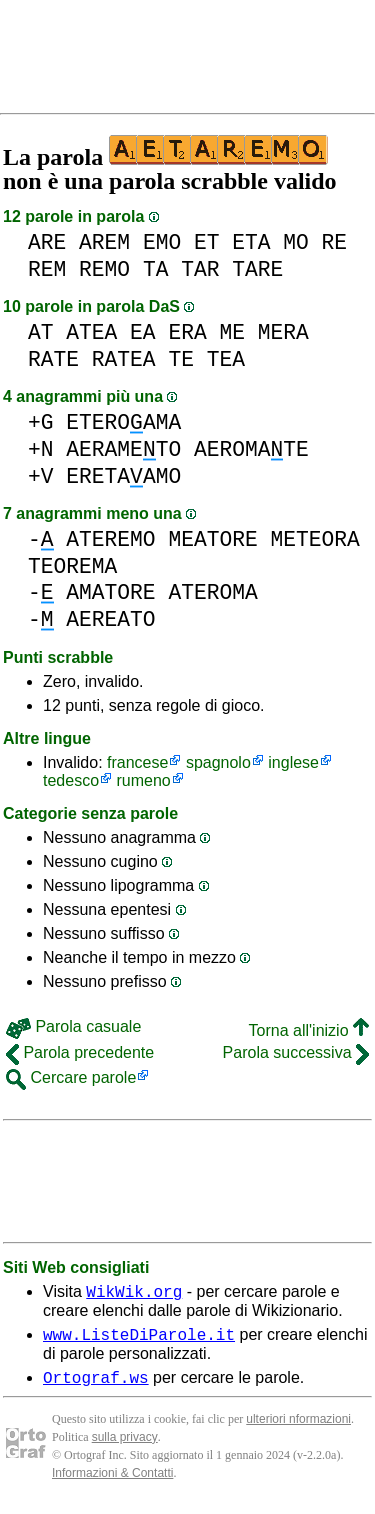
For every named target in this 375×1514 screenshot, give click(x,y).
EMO (162, 242)
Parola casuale (73, 1026)
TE (181, 359)
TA (156, 269)
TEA (226, 359)
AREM (104, 242)
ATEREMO (110, 539)
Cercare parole (71, 1077)
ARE (47, 242)
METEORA (314, 539)
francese (137, 762)
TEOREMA (72, 566)
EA (143, 332)
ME (232, 332)
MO (296, 242)
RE (335, 242)
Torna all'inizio (309, 1030)
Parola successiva (296, 1052)
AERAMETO (123, 449)
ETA (251, 242)
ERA (187, 332)
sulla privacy (125, 1446)
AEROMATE (251, 449)
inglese (293, 762)
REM (47, 269)
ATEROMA (212, 592)
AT (41, 332)
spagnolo (218, 762)
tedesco (71, 780)
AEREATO (110, 619)
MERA (283, 332)
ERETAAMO (123, 476)
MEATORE (212, 539)
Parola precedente (80, 1052)
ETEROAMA (123, 422)
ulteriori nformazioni (298, 1428)
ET (207, 242)
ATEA (91, 332)
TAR (200, 269)
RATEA (124, 359)
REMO (104, 269)
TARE (257, 269)
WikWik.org (134, 1294)
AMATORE (110, 592)
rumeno (144, 780)
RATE (53, 359)
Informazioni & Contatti (112, 1482)
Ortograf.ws (96, 1386)
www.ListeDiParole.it (139, 1340)
